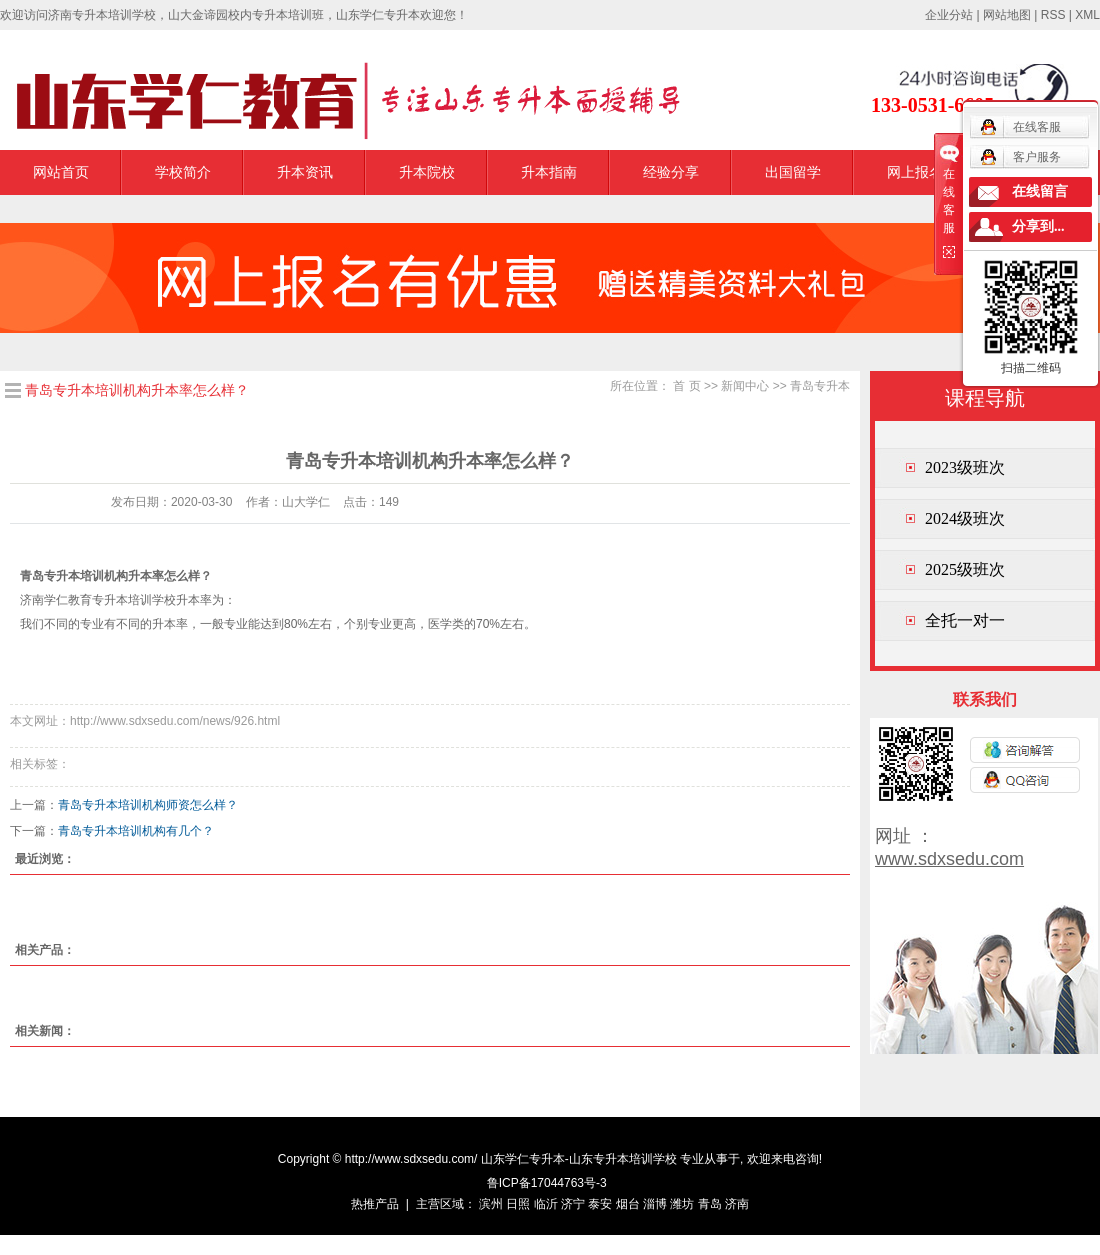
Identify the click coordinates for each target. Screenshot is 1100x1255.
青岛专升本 (820, 386)
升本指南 (549, 172)
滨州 (491, 1204)
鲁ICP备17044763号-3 (547, 1183)
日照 (518, 1204)
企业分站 (949, 15)
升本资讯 (305, 172)
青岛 (710, 1204)
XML (1087, 15)
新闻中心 (745, 386)
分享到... (1038, 226)
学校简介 (183, 172)
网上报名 (915, 172)
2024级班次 (965, 518)
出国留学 (793, 172)
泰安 (600, 1204)
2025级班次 (965, 569)
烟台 (628, 1204)
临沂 (546, 1204)
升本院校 (427, 172)
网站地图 (1007, 15)
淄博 (655, 1204)
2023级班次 (965, 467)
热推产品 (375, 1204)
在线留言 (1040, 191)
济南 (737, 1204)
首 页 (686, 386)
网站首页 (61, 172)
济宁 (573, 1204)
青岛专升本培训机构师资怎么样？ (148, 805)
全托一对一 (965, 620)
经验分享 (671, 172)
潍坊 (682, 1204)
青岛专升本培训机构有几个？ (136, 831)
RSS (1053, 15)
